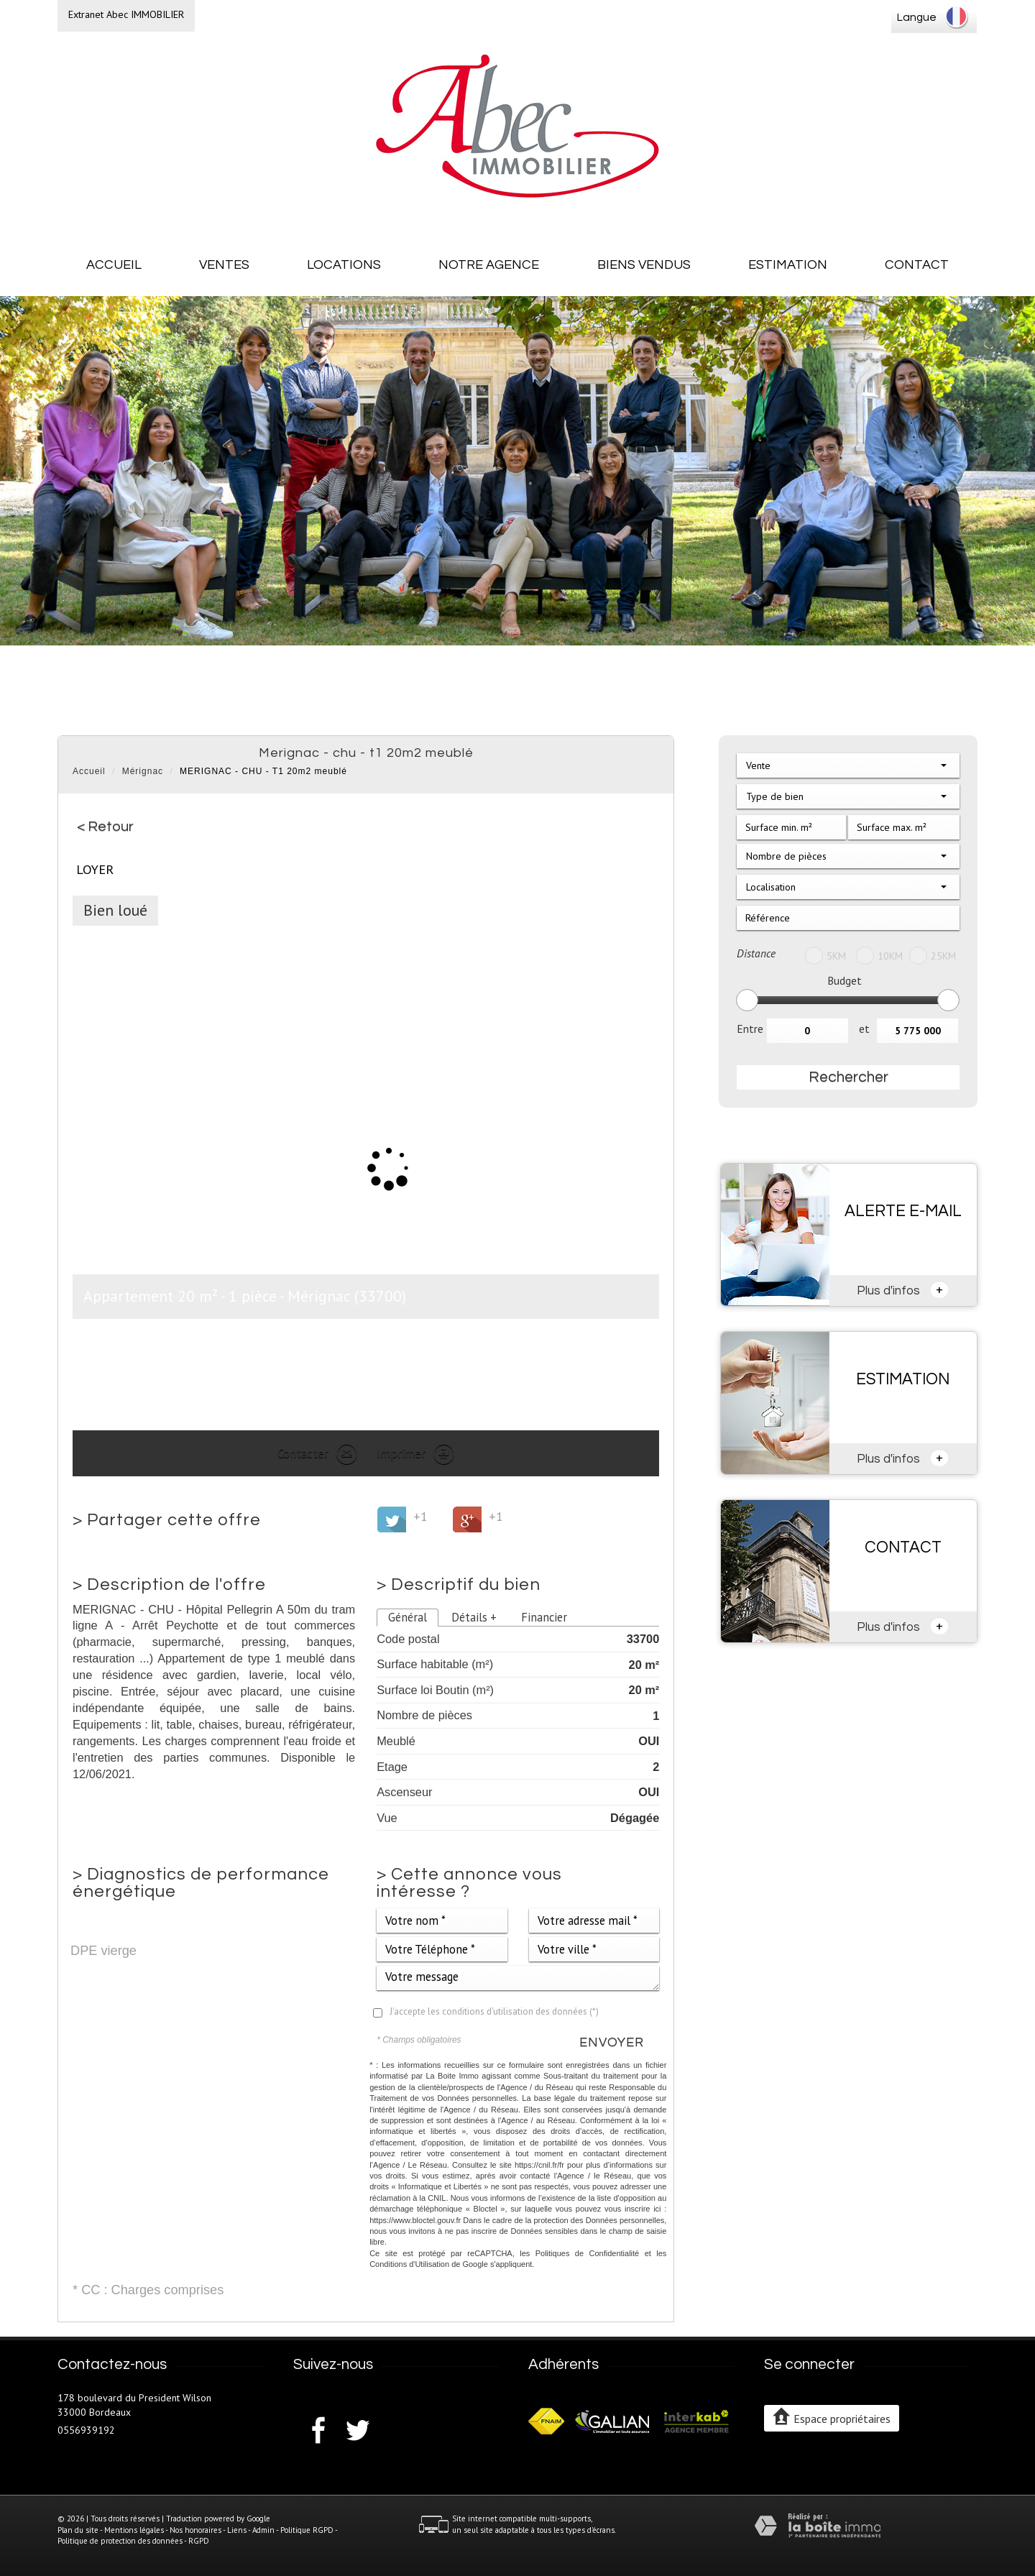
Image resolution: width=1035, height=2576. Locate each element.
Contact (917, 265)
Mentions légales (134, 2530)
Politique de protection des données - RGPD (133, 2541)
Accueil (114, 265)
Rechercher (848, 1077)
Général (407, 1617)
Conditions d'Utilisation (409, 2264)
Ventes (224, 265)
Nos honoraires (195, 2530)
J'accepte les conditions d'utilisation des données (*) (494, 2011)
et (864, 1028)
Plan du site (78, 2530)
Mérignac (142, 771)
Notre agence (488, 265)
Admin (263, 2530)
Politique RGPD (307, 2530)
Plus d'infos (903, 1289)
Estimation (787, 265)
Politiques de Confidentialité (587, 2253)
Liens (237, 2530)
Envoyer (611, 2042)
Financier (544, 1617)
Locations (344, 265)
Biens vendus (644, 265)
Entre (750, 1028)
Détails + (474, 1617)
